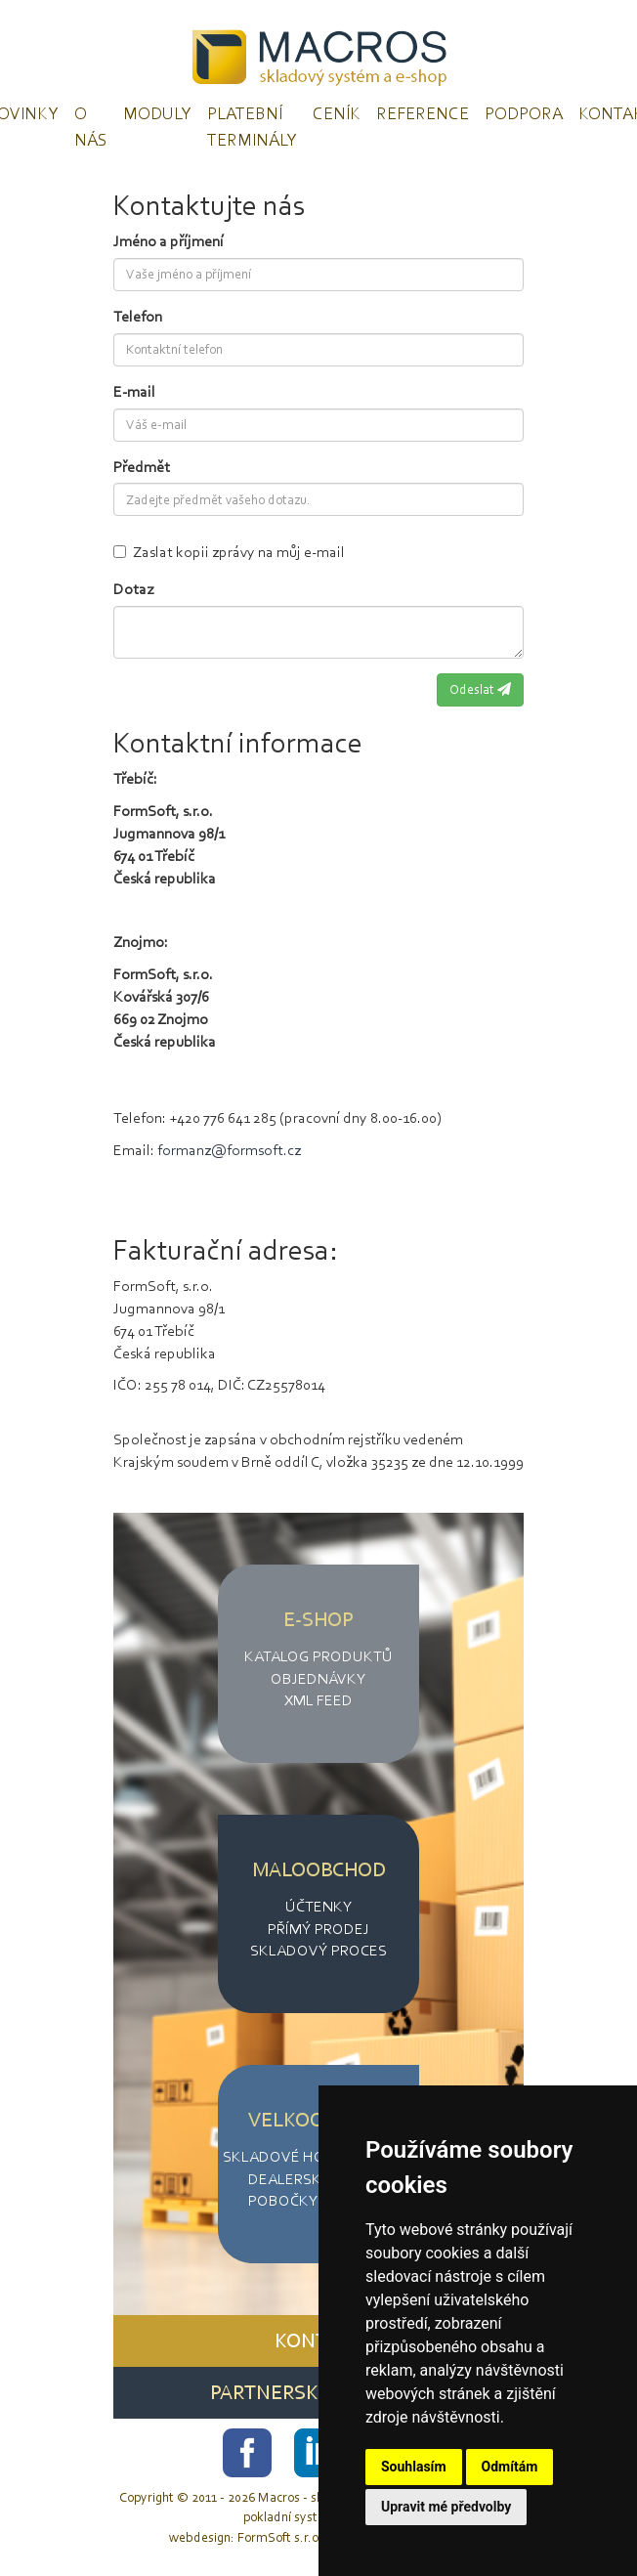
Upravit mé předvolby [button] (446, 2506)
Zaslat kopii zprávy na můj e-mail (229, 551)
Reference (422, 113)
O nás (90, 126)
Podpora (524, 113)
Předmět (141, 466)
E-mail (134, 391)
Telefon (137, 316)
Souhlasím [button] (413, 2466)
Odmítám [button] (510, 2466)
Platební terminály (252, 126)
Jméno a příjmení (168, 241)
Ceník (337, 113)
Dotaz (133, 589)
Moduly (157, 113)
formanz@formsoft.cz (229, 1149)
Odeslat (480, 689)
